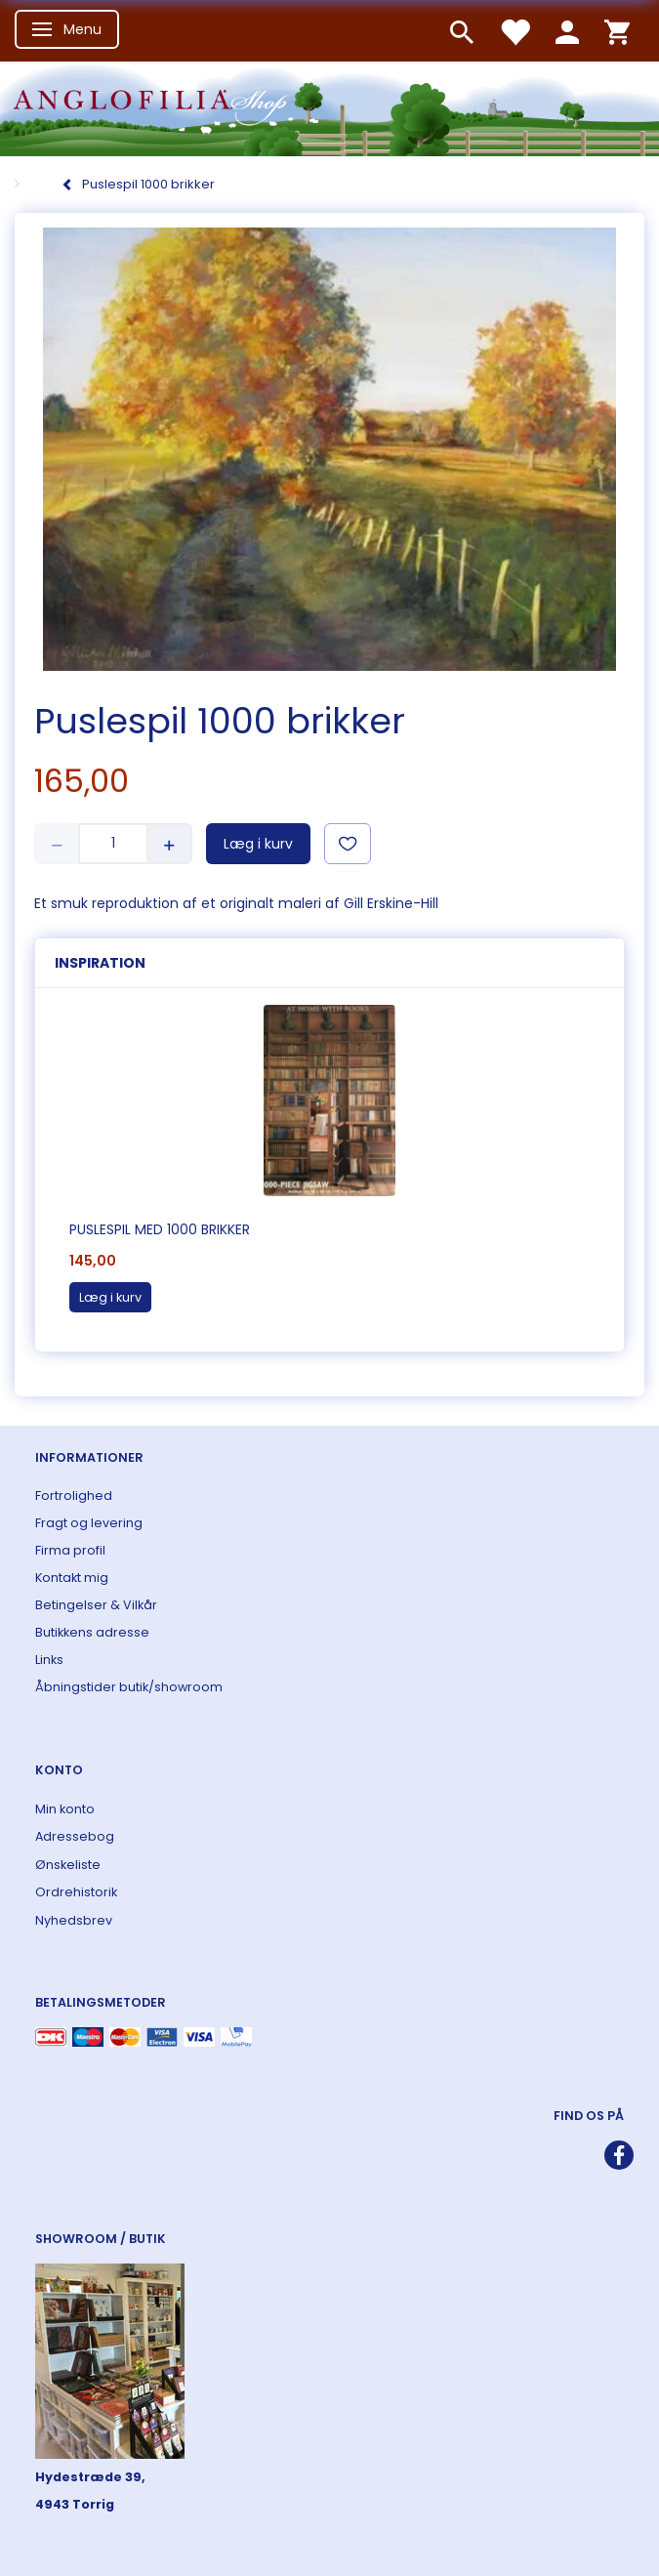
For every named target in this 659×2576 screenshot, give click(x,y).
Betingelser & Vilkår (96, 1605)
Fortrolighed (73, 1495)
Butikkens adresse (92, 1632)
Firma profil (70, 1550)
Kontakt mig (71, 1577)
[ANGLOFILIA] (329, 107)
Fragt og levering (89, 1523)
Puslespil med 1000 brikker (159, 1229)
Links (49, 1659)
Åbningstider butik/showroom (129, 1687)
